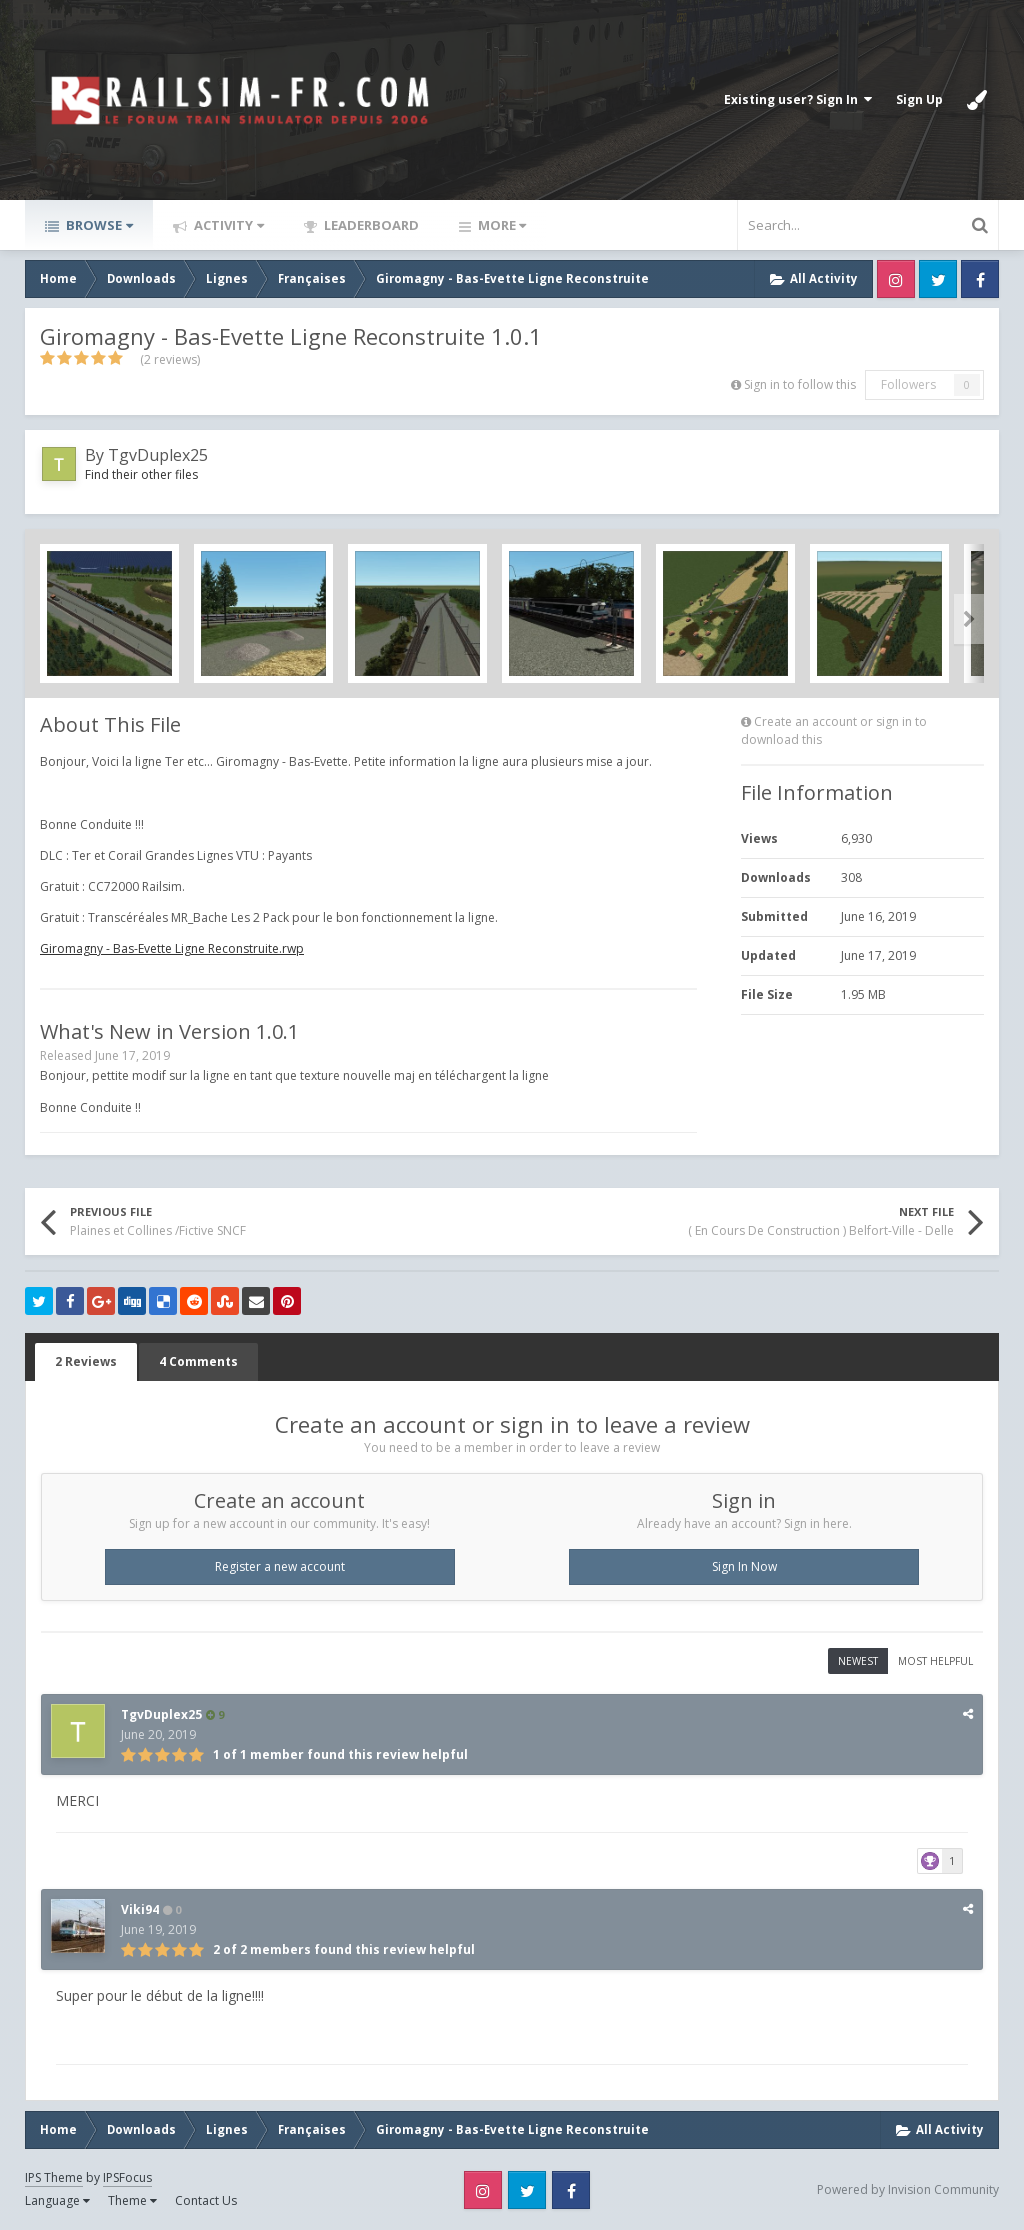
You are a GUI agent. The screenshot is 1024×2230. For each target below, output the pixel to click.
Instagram (896, 279)
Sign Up (919, 99)
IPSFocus (127, 2177)
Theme (132, 2200)
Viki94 (140, 1909)
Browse (98, 225)
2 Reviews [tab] (86, 1361)
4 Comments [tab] (198, 1361)
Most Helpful (935, 1661)
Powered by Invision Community (908, 2189)
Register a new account (280, 1566)
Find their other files (141, 474)
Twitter (938, 279)
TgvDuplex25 (158, 455)
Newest (858, 1661)
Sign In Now (744, 1566)
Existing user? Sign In (798, 99)
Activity (227, 225)
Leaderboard (370, 225)
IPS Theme (54, 2177)
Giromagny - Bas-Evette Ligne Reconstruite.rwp (172, 948)
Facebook (980, 279)
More (500, 225)
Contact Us (206, 2200)
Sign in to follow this (800, 384)
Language (57, 2200)
